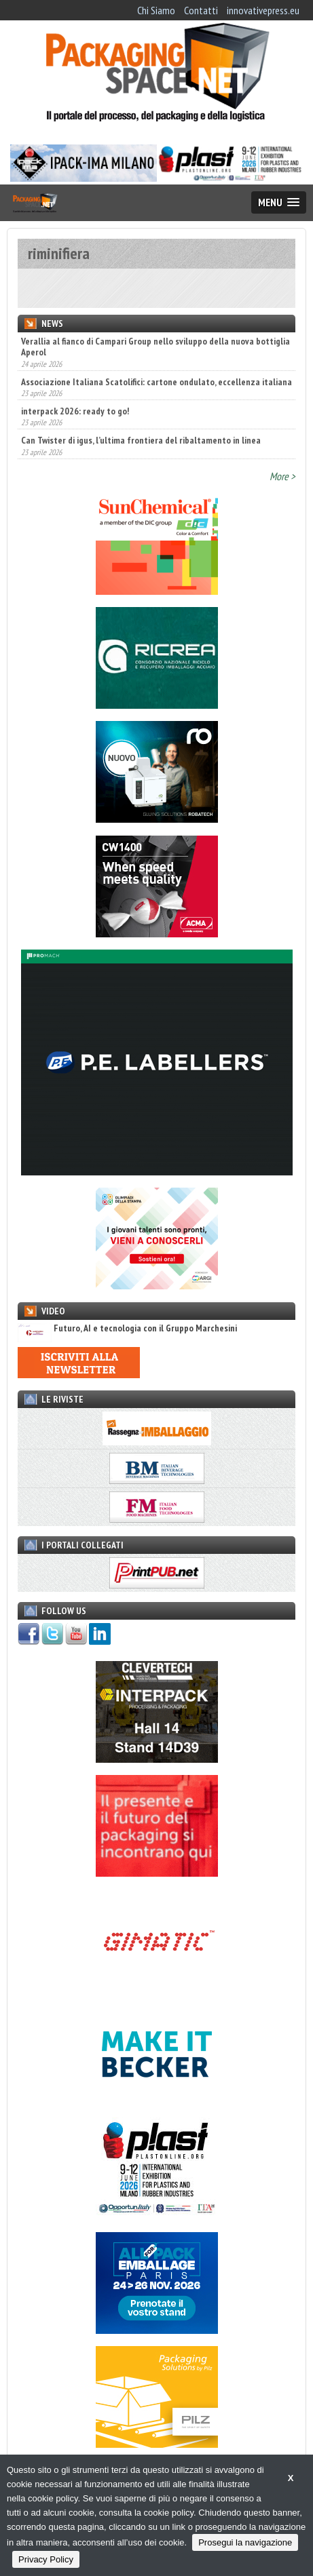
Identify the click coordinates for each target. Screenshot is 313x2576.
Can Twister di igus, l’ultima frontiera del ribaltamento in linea (141, 440)
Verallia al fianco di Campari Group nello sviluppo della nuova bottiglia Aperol (155, 346)
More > (282, 476)
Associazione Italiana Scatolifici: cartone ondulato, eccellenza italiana (156, 381)
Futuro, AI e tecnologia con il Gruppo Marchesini (127, 1328)
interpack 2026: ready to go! (75, 411)
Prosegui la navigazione (245, 2542)
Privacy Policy (45, 2559)
